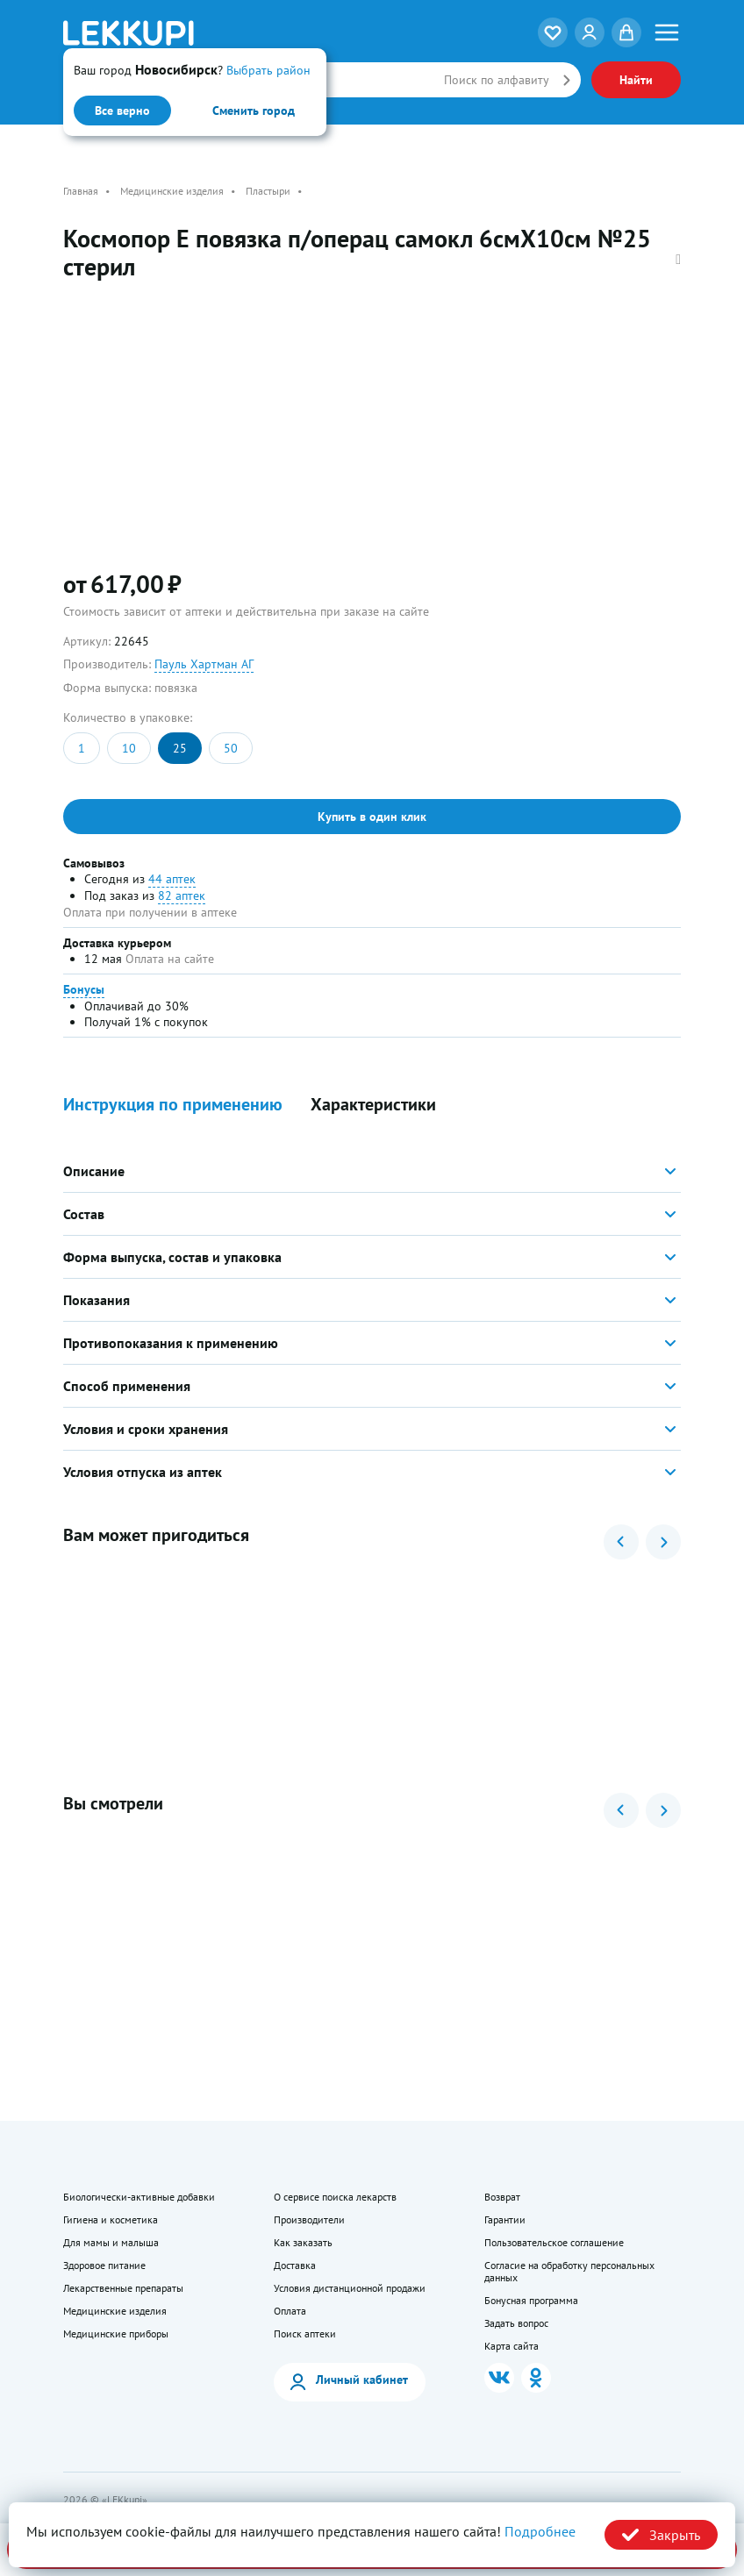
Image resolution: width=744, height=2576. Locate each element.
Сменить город (253, 110)
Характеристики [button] (373, 1105)
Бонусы (83, 989)
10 (129, 748)
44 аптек (172, 879)
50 (231, 748)
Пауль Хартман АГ (204, 664)
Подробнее (540, 2531)
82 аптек (181, 895)
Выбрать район (268, 70)
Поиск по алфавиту (496, 80)
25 (180, 748)
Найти (636, 80)
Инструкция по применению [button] (173, 1105)
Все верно (122, 110)
